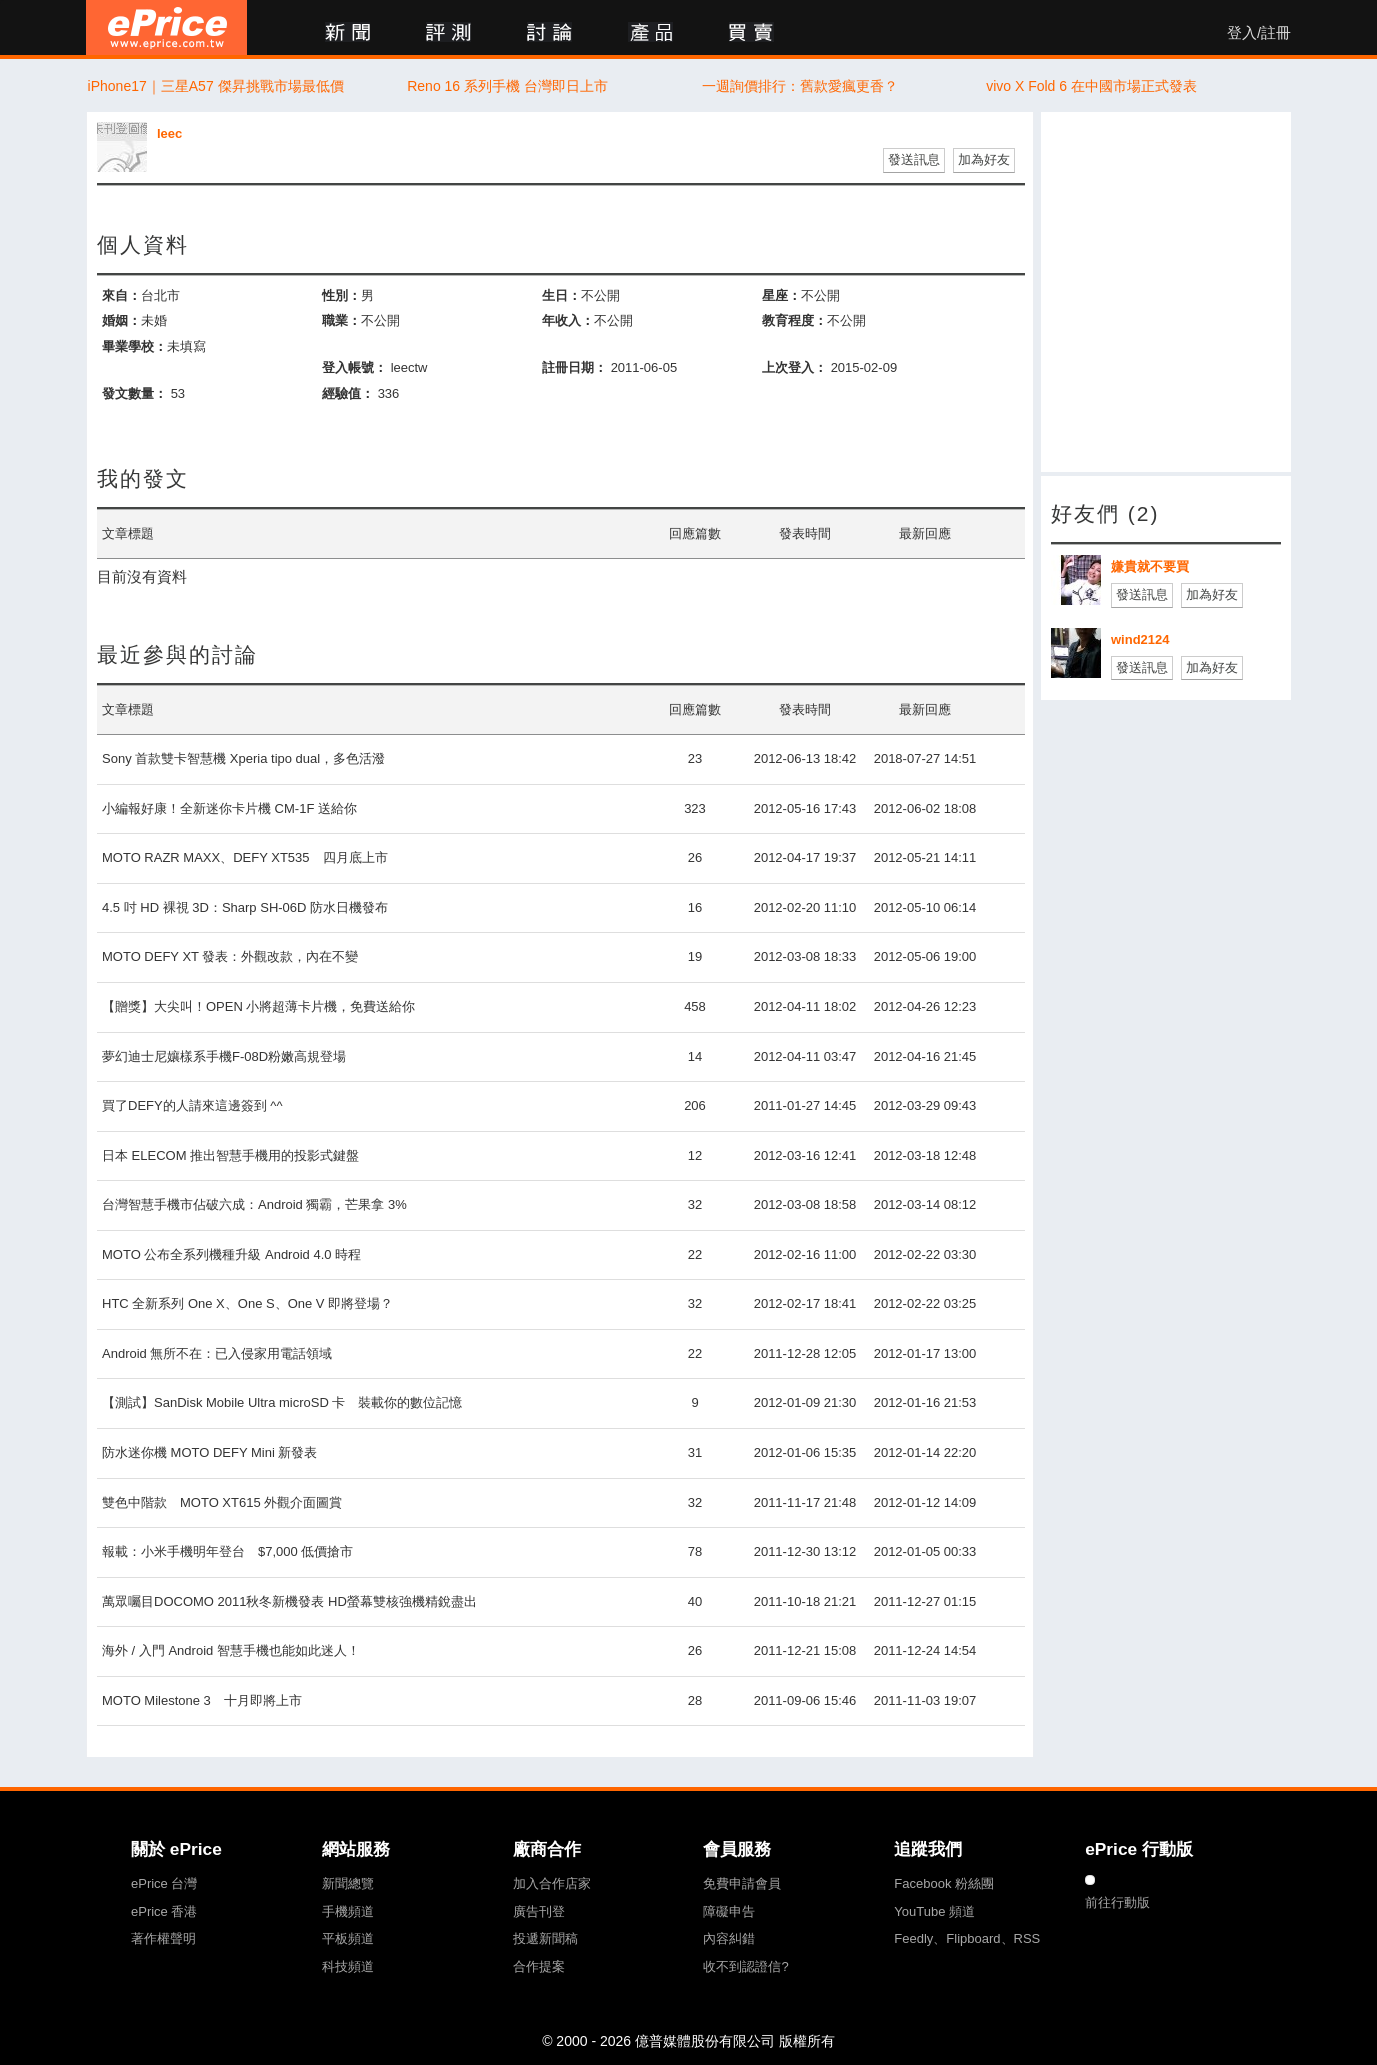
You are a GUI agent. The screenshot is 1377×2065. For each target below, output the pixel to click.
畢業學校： (134, 346)
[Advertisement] (1166, 292)
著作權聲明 (163, 1938)
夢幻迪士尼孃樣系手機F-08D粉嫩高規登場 (224, 1056)
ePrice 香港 (164, 1911)
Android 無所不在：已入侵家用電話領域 (217, 1353)
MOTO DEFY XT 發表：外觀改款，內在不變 (230, 956)
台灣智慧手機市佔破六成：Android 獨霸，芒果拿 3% (254, 1204)
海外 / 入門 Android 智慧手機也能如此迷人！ (231, 1650)
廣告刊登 (539, 1911)
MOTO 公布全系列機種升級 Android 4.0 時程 (231, 1254)
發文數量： (134, 393)
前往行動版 (1117, 1902)
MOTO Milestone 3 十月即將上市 (202, 1700)
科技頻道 (348, 1966)
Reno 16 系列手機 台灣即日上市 (507, 86)
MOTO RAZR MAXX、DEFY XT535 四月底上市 (245, 857)
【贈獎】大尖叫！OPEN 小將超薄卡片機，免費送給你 (258, 1006)
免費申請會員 (742, 1883)
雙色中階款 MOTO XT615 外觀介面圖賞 (222, 1502)
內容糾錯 (729, 1938)
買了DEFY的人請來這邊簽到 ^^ (192, 1105)
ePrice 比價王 (166, 27)
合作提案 (539, 1966)
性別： (341, 295)
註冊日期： (574, 367)
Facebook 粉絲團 (944, 1883)
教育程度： (794, 320)
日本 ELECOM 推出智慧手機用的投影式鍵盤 (230, 1155)
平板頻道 (348, 1938)
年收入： (568, 320)
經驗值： (348, 393)
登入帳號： (354, 367)
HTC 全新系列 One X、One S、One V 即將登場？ (247, 1303)
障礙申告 (729, 1911)
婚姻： (121, 320)
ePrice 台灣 (164, 1883)
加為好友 (984, 159)
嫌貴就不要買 (1150, 566)
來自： (121, 295)
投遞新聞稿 (545, 1938)
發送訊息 (914, 159)
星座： (781, 295)
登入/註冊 (1259, 33)
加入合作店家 (552, 1883)
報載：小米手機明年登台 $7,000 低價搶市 (227, 1551)
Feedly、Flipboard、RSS (967, 1938)
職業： (341, 320)
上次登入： (794, 367)
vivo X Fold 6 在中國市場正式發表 (1091, 86)
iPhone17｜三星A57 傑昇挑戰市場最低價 (216, 86)
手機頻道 (348, 1911)
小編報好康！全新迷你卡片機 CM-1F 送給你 (229, 808)
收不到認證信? (745, 1966)
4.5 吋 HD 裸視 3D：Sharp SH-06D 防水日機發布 (245, 907)
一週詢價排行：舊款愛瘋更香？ (800, 86)
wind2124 (1140, 639)
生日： (561, 295)
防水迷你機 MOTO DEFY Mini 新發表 (209, 1452)
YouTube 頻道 (934, 1911)
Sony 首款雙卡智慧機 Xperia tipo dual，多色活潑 (243, 758)
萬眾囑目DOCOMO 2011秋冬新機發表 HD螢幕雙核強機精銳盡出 (289, 1601)
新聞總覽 (348, 1883)
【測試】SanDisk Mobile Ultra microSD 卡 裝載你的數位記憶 (282, 1402)
